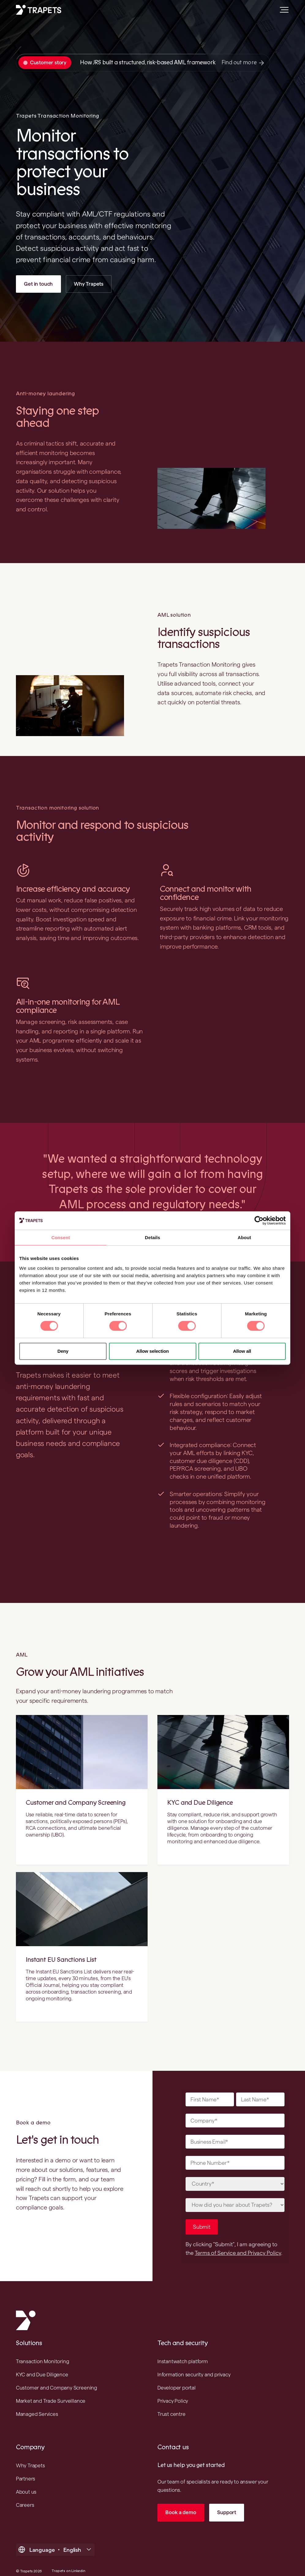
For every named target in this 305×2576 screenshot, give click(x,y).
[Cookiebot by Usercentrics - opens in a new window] (259, 1220)
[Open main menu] (281, 12)
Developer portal (176, 2376)
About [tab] (244, 1237)
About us (26, 2480)
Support (226, 2500)
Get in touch (38, 284)
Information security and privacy (194, 2362)
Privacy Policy (172, 2389)
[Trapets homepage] (38, 10)
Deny (63, 1351)
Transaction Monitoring (42, 2349)
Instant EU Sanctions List (61, 1960)
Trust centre (171, 2402)
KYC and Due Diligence (200, 1803)
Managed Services (37, 2402)
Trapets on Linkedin (68, 2559)
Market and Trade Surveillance (50, 2389)
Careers (25, 2493)
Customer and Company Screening (76, 1803)
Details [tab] (152, 1237)
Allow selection (152, 1351)
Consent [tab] (60, 1237)
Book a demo (180, 2500)
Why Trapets (89, 284)
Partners (25, 2466)
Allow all (242, 1351)
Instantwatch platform (182, 2349)
